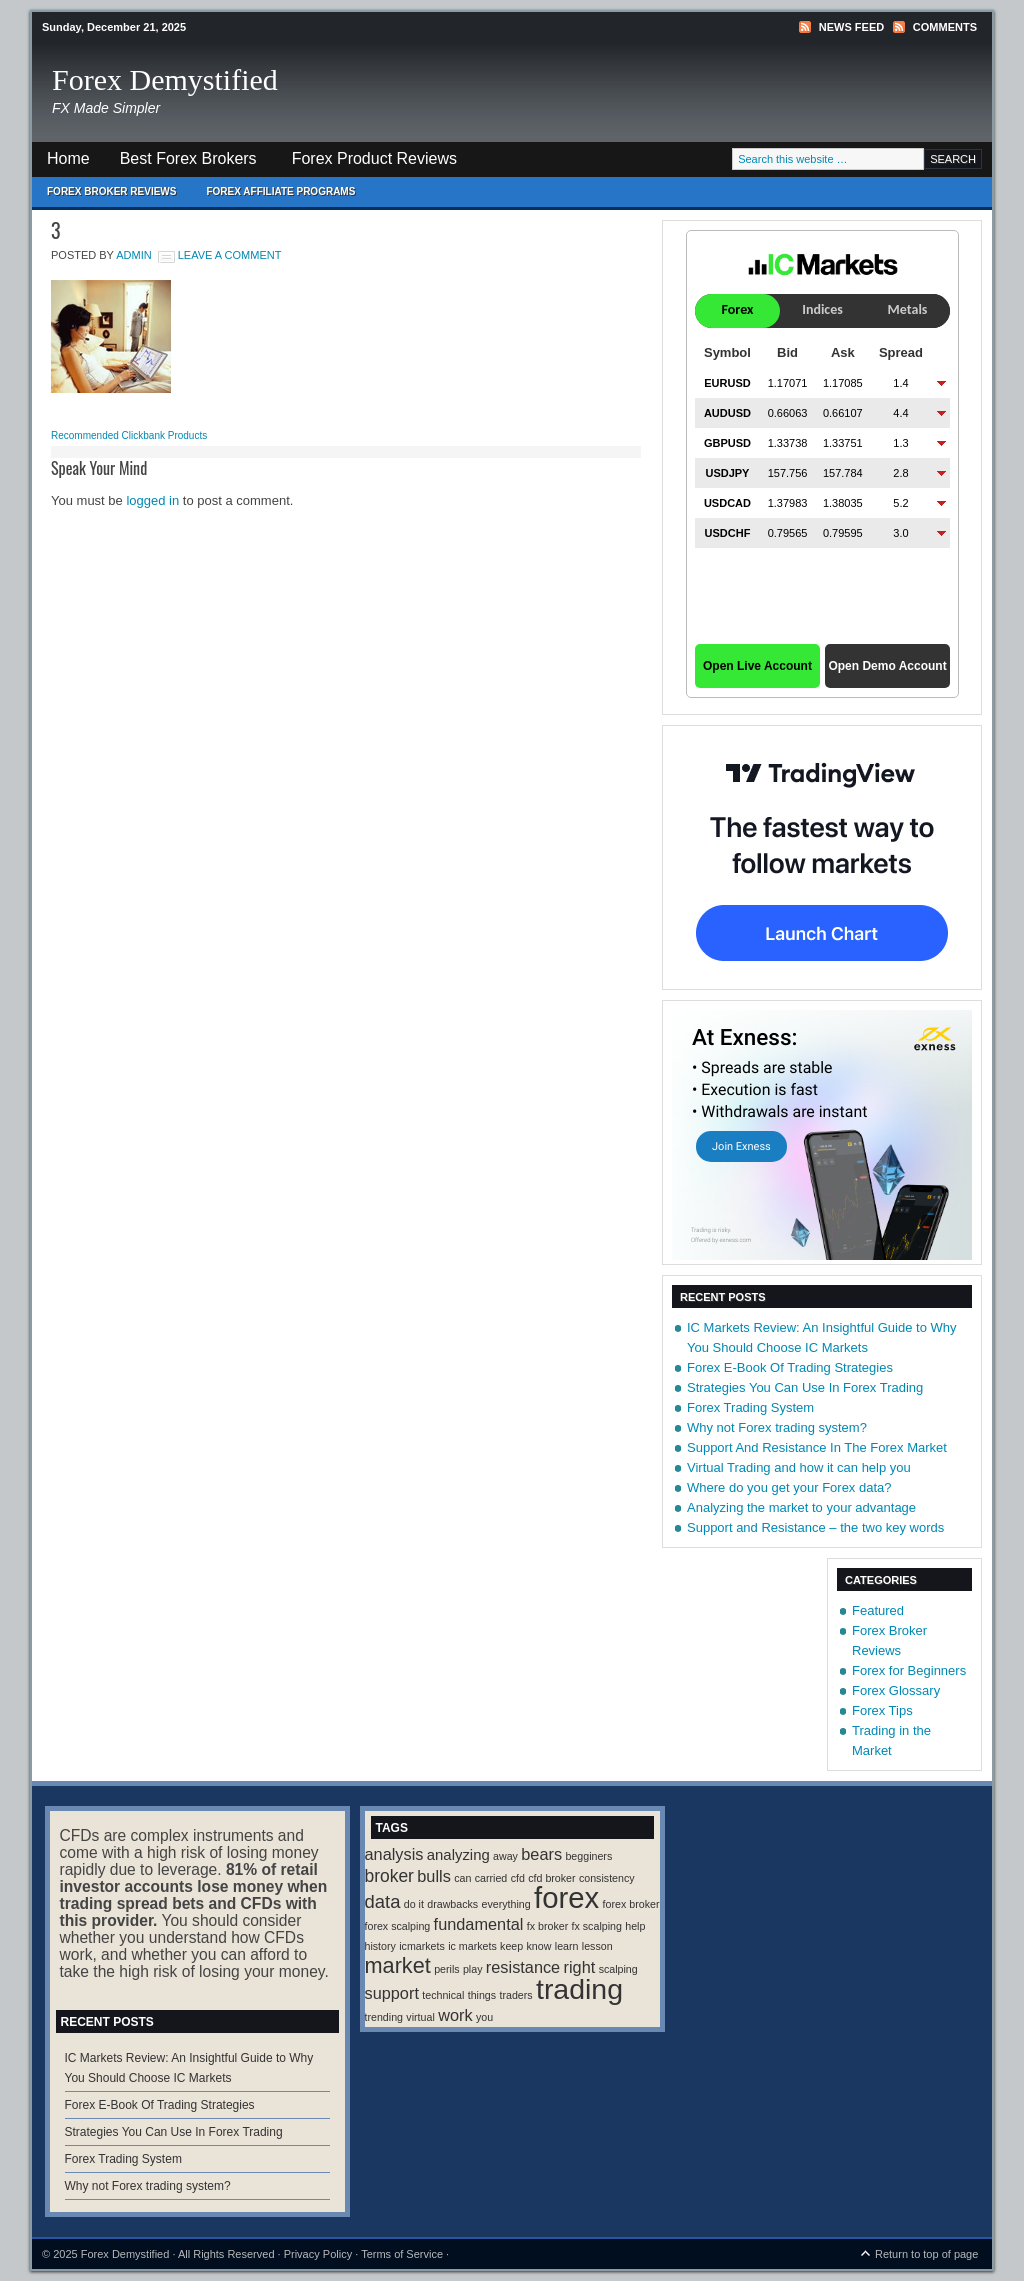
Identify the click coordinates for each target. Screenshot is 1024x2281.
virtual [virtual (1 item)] (420, 2017)
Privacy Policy (318, 2254)
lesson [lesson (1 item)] (597, 1946)
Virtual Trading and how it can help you (799, 1467)
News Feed (851, 27)
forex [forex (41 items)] (566, 1897)
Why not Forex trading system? (777, 1427)
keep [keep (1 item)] (511, 1946)
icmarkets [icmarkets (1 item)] (422, 1946)
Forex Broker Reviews (111, 191)
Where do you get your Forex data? (789, 1487)
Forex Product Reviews (374, 158)
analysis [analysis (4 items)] (394, 1854)
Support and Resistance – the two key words (815, 1527)
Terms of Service (402, 2254)
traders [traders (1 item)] (515, 1995)
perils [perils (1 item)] (446, 1969)
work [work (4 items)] (455, 2015)
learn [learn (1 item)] (567, 1946)
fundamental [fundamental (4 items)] (479, 1924)
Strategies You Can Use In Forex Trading (805, 1387)
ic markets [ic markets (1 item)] (472, 1946)
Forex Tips (882, 1710)
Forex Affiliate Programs (273, 196)
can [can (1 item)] (462, 1878)
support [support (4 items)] (392, 1993)
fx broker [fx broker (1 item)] (547, 1926)
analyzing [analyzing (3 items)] (458, 1855)
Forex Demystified (165, 79)
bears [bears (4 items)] (541, 1854)
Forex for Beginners (909, 1670)
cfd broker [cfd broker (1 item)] (551, 1878)
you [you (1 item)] (484, 2017)
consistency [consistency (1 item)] (607, 1878)
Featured (878, 1610)
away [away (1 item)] (505, 1856)
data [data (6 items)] (383, 1901)
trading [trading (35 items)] (579, 1989)
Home (68, 158)
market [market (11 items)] (398, 1965)
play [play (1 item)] (473, 1969)
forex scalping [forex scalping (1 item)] (398, 1926)
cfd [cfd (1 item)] (518, 1878)
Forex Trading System (750, 1407)
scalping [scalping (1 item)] (618, 1969)
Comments (945, 27)
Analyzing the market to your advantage (801, 1507)
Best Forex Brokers (181, 163)
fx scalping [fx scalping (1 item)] (597, 1926)
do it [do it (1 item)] (414, 1904)
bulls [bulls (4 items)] (434, 1876)
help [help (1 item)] (635, 1926)
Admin (133, 255)
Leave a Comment (230, 255)
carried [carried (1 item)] (491, 1878)
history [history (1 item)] (380, 1946)
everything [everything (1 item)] (506, 1904)
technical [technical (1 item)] (443, 1995)
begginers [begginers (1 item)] (588, 1856)
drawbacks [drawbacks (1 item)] (452, 1904)
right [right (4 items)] (580, 1967)
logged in (152, 500)
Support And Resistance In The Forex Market (817, 1447)
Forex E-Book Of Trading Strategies (790, 1367)
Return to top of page (926, 2254)
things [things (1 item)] (482, 1995)
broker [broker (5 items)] (389, 1876)
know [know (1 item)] (539, 1946)
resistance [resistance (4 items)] (523, 1967)
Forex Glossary (896, 1690)
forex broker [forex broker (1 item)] (631, 1904)
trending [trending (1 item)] (384, 2017)
